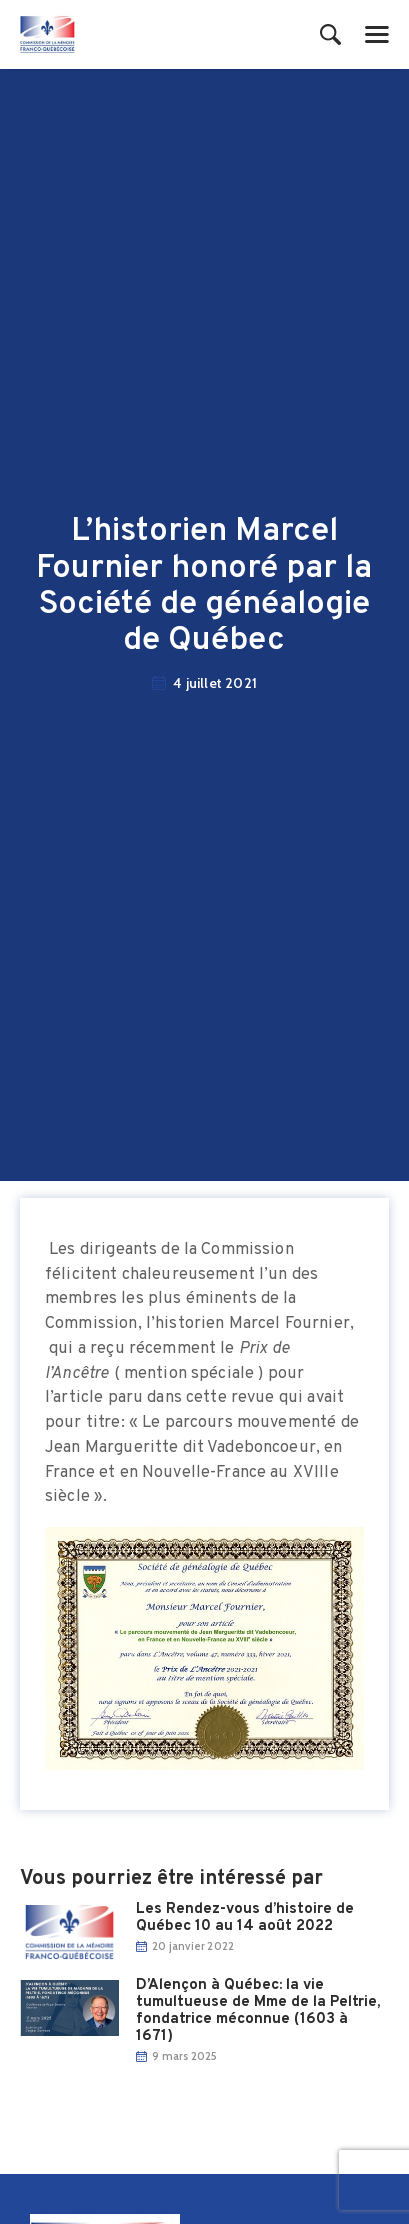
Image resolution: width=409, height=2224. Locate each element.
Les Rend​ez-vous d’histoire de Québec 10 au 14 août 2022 (245, 1918)
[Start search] (330, 36)
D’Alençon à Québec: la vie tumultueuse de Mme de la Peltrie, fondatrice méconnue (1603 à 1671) (258, 2011)
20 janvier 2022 (193, 1946)
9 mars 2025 (184, 2056)
